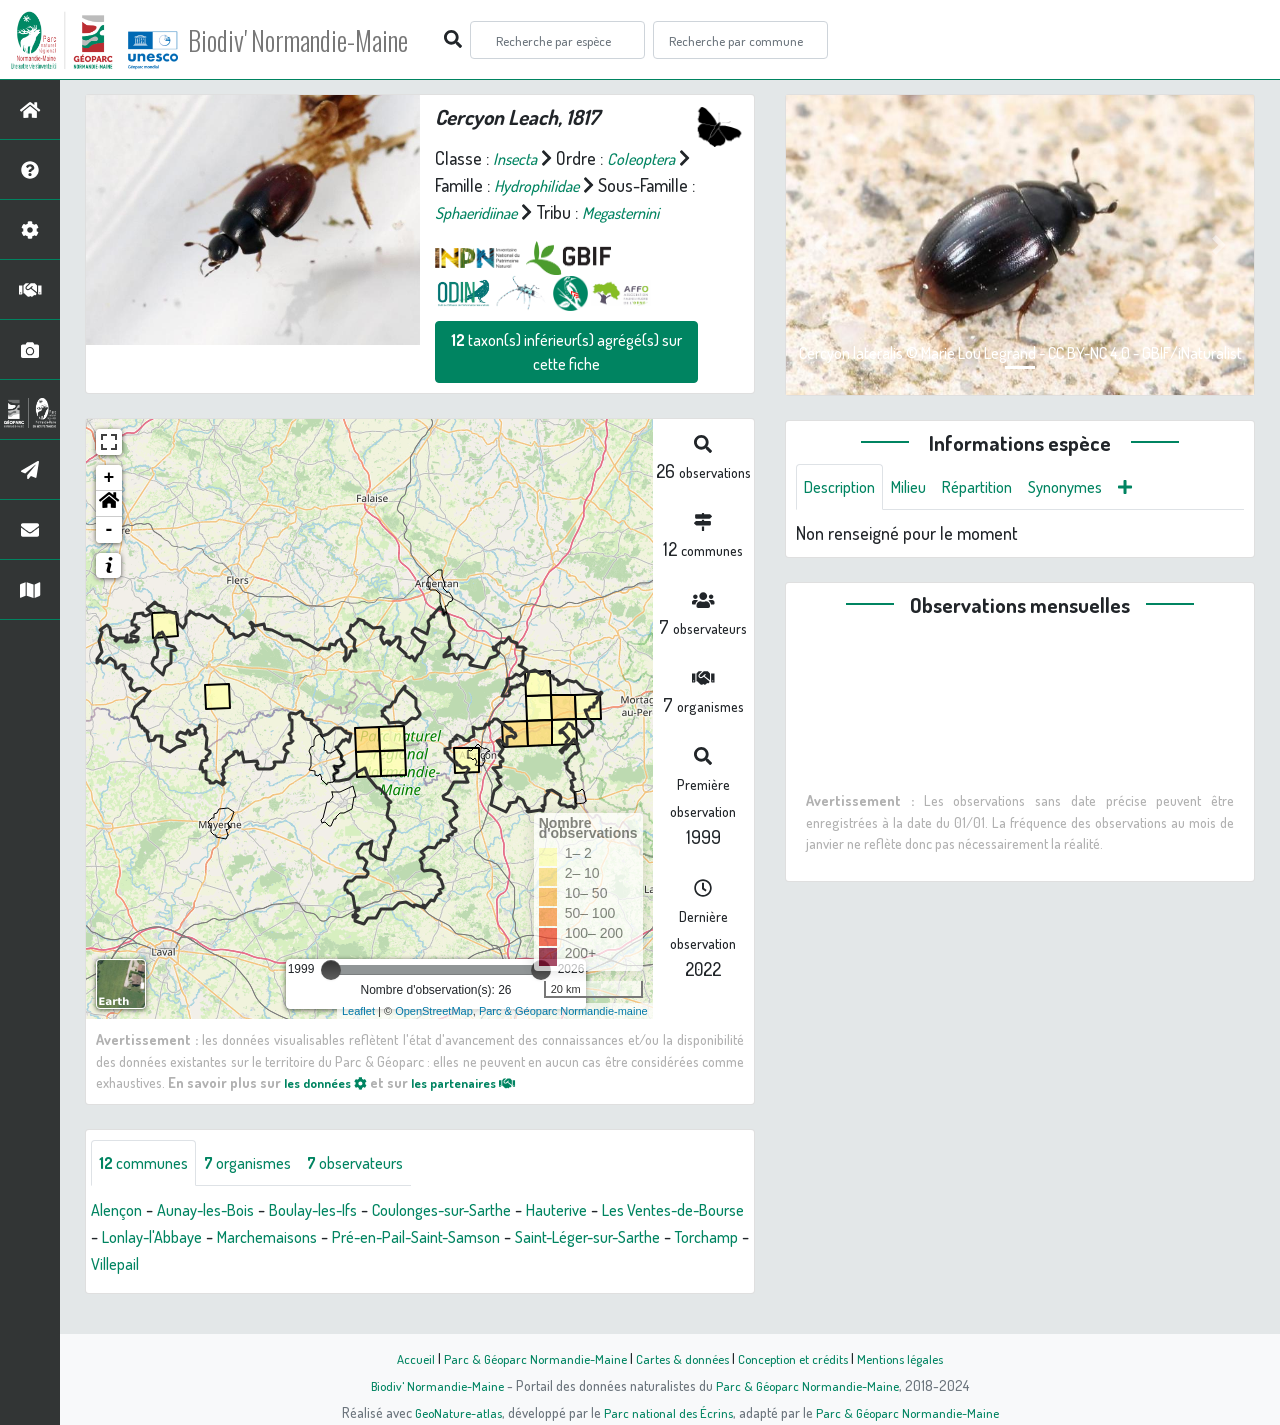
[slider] (331, 997)
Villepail (295, 1293)
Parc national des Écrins (667, 1412)
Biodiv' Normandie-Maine (328, 40)
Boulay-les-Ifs (337, 1239)
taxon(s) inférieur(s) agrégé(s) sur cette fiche (566, 379)
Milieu (920, 488)
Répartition (995, 488)
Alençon (119, 1239)
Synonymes (1091, 488)
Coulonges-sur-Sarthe (482, 1239)
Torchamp (217, 1293)
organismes (262, 1191)
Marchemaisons (364, 1266)
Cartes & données (680, 1358)
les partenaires (482, 1109)
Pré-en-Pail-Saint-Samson (528, 1266)
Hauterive (611, 1239)
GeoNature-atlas (451, 1412)
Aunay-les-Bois (217, 1239)
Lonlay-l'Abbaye (238, 1266)
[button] (109, 531)
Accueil (401, 1358)
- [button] (109, 557)
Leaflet (358, 1038)
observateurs (381, 1191)
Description (844, 488)
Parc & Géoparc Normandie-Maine (526, 1358)
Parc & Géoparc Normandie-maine (563, 1038)
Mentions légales (912, 1358)
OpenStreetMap (434, 1038)
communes (148, 1191)
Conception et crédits (797, 1358)
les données (331, 1109)
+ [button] (109, 505)
